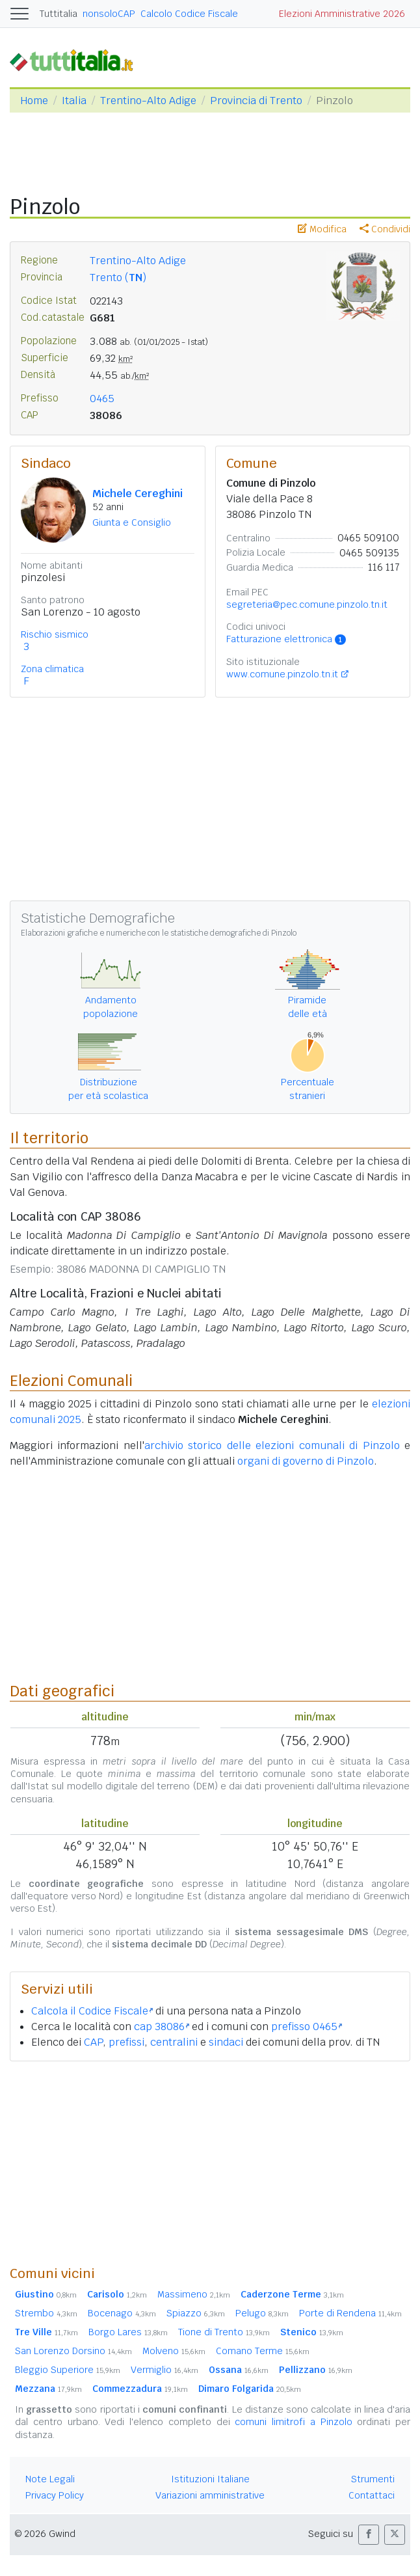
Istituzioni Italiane (210, 2479)
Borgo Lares (128, 2332)
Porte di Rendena (350, 2313)
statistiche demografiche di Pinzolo (233, 933)
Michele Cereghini (137, 493)
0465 (102, 398)
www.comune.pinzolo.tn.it (282, 674)
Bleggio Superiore (67, 2370)
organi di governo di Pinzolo (305, 1461)
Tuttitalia (58, 14)
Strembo (46, 2313)
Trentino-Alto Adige (148, 100)
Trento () (118, 277)
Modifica (322, 229)
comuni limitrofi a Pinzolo (293, 2422)
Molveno (173, 2351)
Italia (74, 100)
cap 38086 (161, 2026)
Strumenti (373, 2479)
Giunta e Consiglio (131, 522)
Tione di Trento (224, 2332)
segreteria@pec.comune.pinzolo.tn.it (306, 604)
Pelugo (262, 2313)
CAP (93, 2042)
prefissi (126, 2042)
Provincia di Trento (256, 100)
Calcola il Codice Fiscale (92, 2011)
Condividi (385, 229)
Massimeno (193, 2294)
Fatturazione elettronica (286, 639)
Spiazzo (195, 2313)
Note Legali (50, 2479)
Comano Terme (262, 2351)
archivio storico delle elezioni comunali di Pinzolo (272, 1445)
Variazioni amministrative (210, 2495)
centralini (174, 2042)
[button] (368, 2535)
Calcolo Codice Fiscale (189, 14)
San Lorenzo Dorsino (73, 2351)
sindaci (226, 2042)
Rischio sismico (54, 634)
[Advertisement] (210, 2163)
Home (34, 100)
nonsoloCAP (109, 14)
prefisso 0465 (306, 2026)
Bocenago (122, 2313)
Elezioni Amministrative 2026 (342, 14)
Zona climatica (52, 669)
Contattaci (371, 2495)
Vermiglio (164, 2370)
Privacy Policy (54, 2495)
